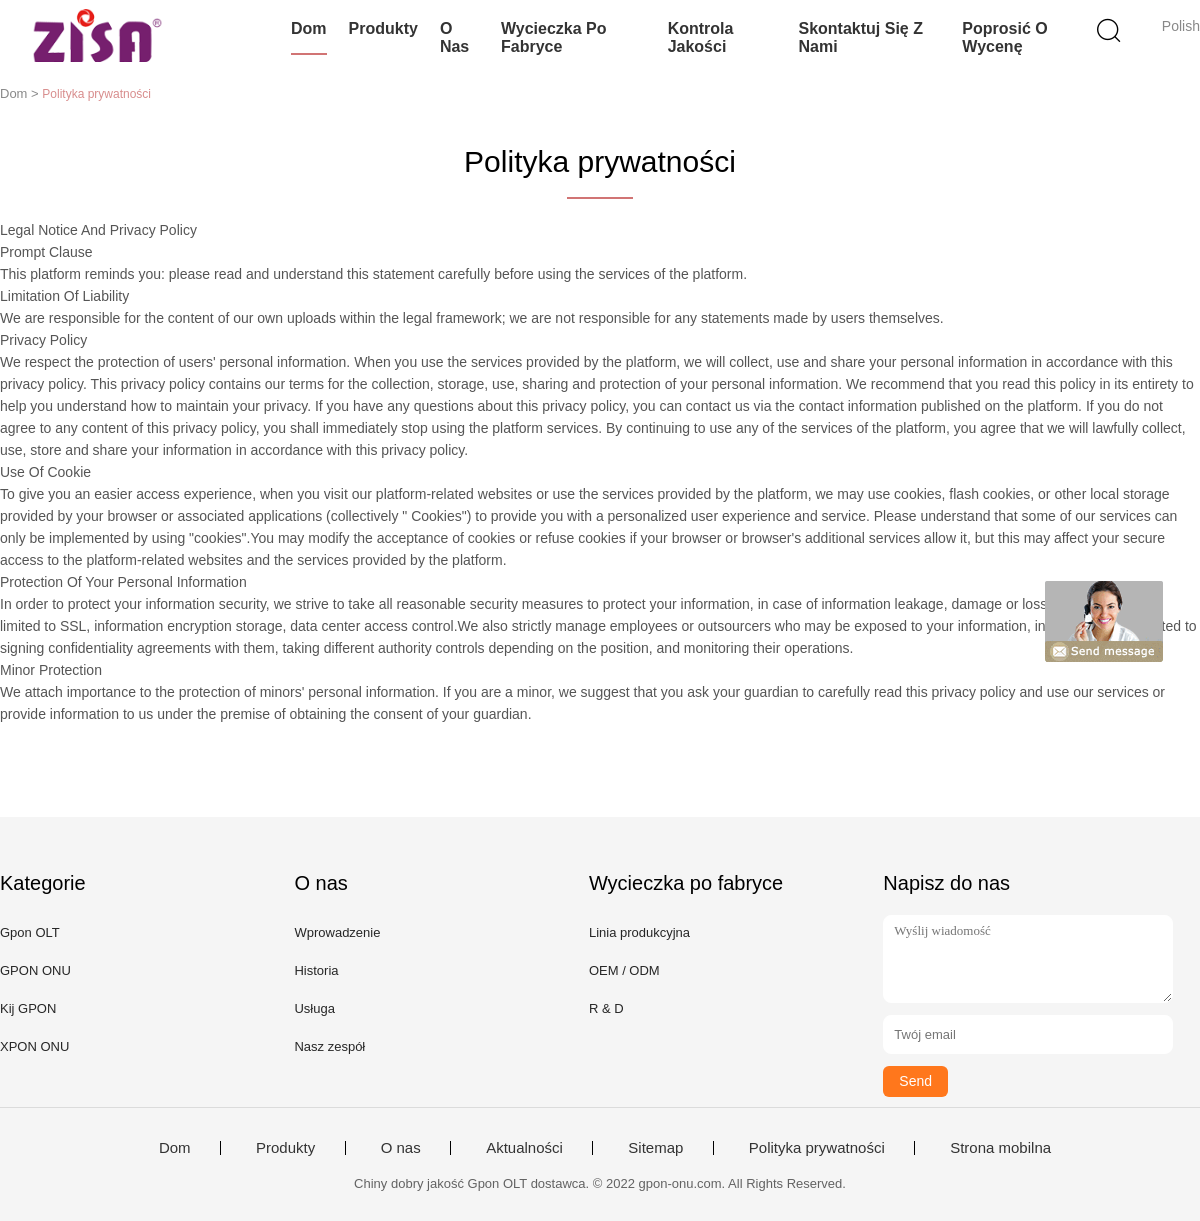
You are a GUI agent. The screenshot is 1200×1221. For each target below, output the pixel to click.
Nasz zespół (329, 1046)
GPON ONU (35, 970)
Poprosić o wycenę (1004, 37)
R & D (606, 1008)
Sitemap (655, 1148)
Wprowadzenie (337, 932)
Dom (309, 28)
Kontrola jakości (701, 37)
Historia (316, 970)
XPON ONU (34, 1046)
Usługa (314, 1008)
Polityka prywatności (817, 1148)
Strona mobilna (1000, 1148)
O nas (454, 37)
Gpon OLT (30, 932)
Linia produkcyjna (639, 932)
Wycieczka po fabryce (554, 37)
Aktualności (524, 1148)
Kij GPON (28, 1008)
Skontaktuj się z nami (860, 37)
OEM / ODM (624, 970)
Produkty (383, 28)
